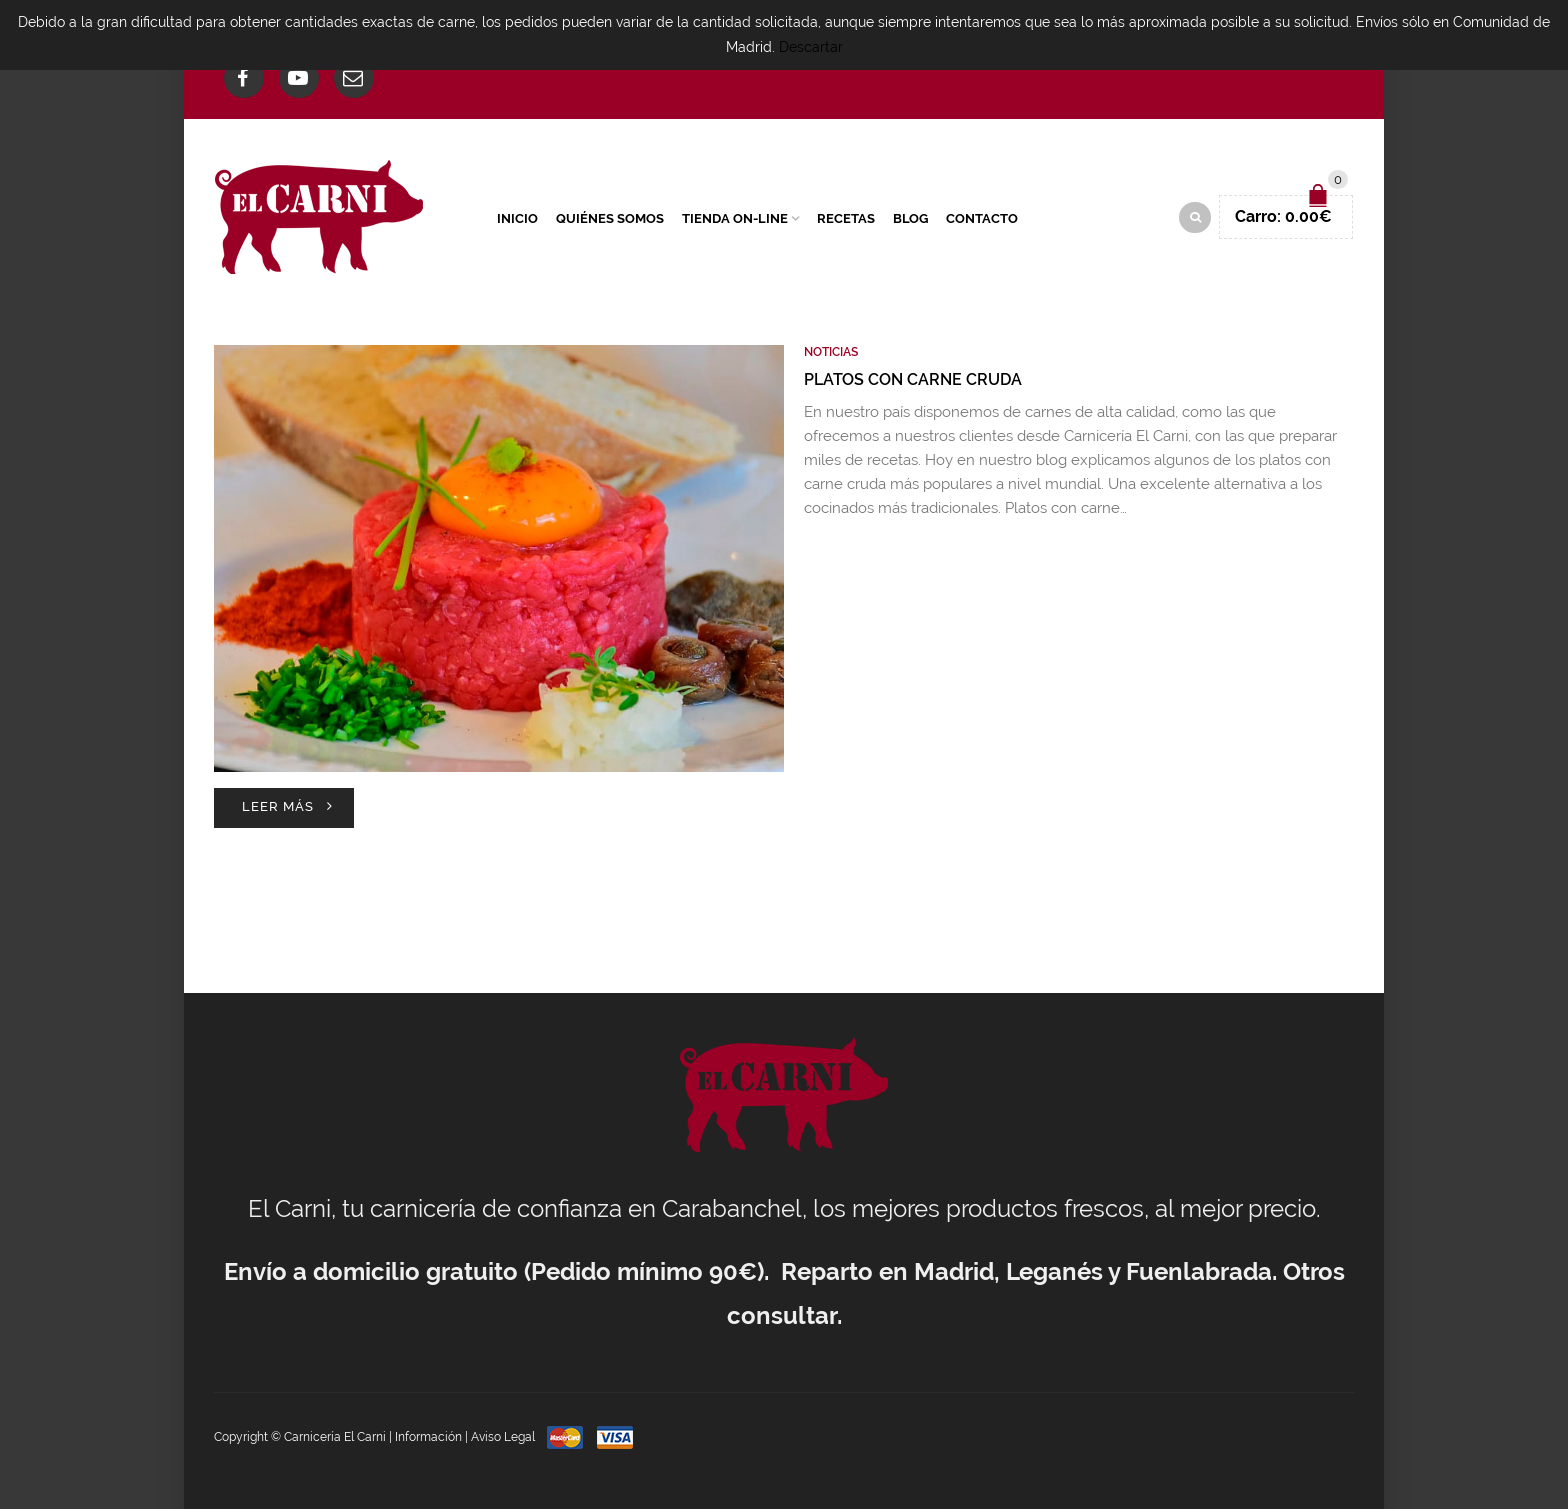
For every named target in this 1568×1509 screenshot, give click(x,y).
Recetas (846, 218)
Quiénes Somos (610, 218)
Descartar (811, 47)
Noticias (831, 352)
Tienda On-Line (735, 218)
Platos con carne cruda (913, 379)
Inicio (517, 218)
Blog (910, 218)
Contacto (982, 218)
